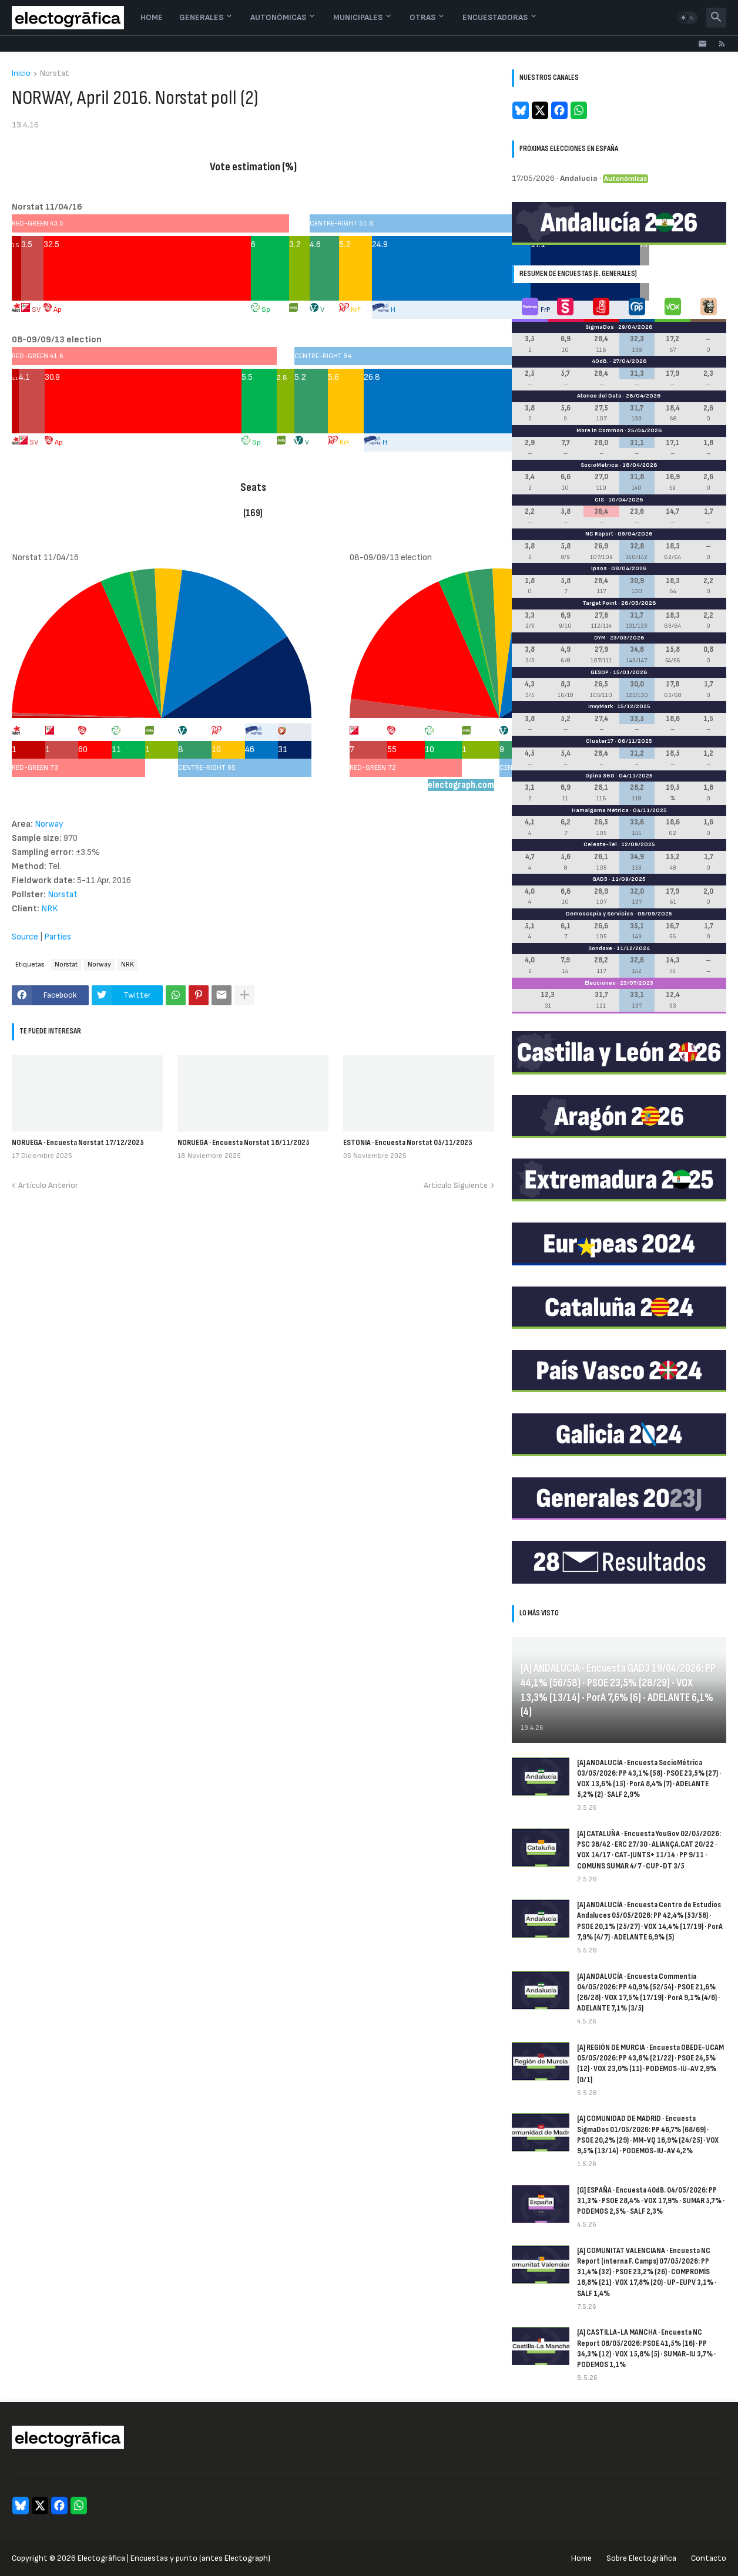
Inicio (21, 73)
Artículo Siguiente (456, 1185)
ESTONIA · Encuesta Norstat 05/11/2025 (407, 1142)
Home (151, 17)
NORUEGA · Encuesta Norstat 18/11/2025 (243, 1142)
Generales (201, 17)
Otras (422, 17)
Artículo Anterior (48, 1185)
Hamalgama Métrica (600, 810)
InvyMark (600, 706)
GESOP (600, 672)
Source (25, 936)
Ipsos (599, 568)
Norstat (54, 73)
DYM (600, 637)
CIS (599, 499)
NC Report (599, 533)
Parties (57, 936)
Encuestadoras (495, 17)
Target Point (599, 603)
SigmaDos (599, 327)
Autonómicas (278, 17)
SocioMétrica (599, 465)
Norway (99, 964)
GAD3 (600, 879)
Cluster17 (599, 741)
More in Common (599, 430)
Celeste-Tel (600, 844)
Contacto (708, 2558)
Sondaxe (600, 948)
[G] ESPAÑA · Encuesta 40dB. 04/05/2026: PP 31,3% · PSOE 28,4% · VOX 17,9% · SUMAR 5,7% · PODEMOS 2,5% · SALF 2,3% (650, 2200)
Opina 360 (600, 775)
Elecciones (600, 982)
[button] (687, 17)
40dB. (600, 361)
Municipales (358, 17)
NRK (49, 908)
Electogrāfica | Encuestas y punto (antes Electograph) (174, 2558)
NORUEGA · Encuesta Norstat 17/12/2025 (78, 1142)
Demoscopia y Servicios (599, 913)
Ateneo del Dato (599, 395)
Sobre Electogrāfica (641, 2558)
